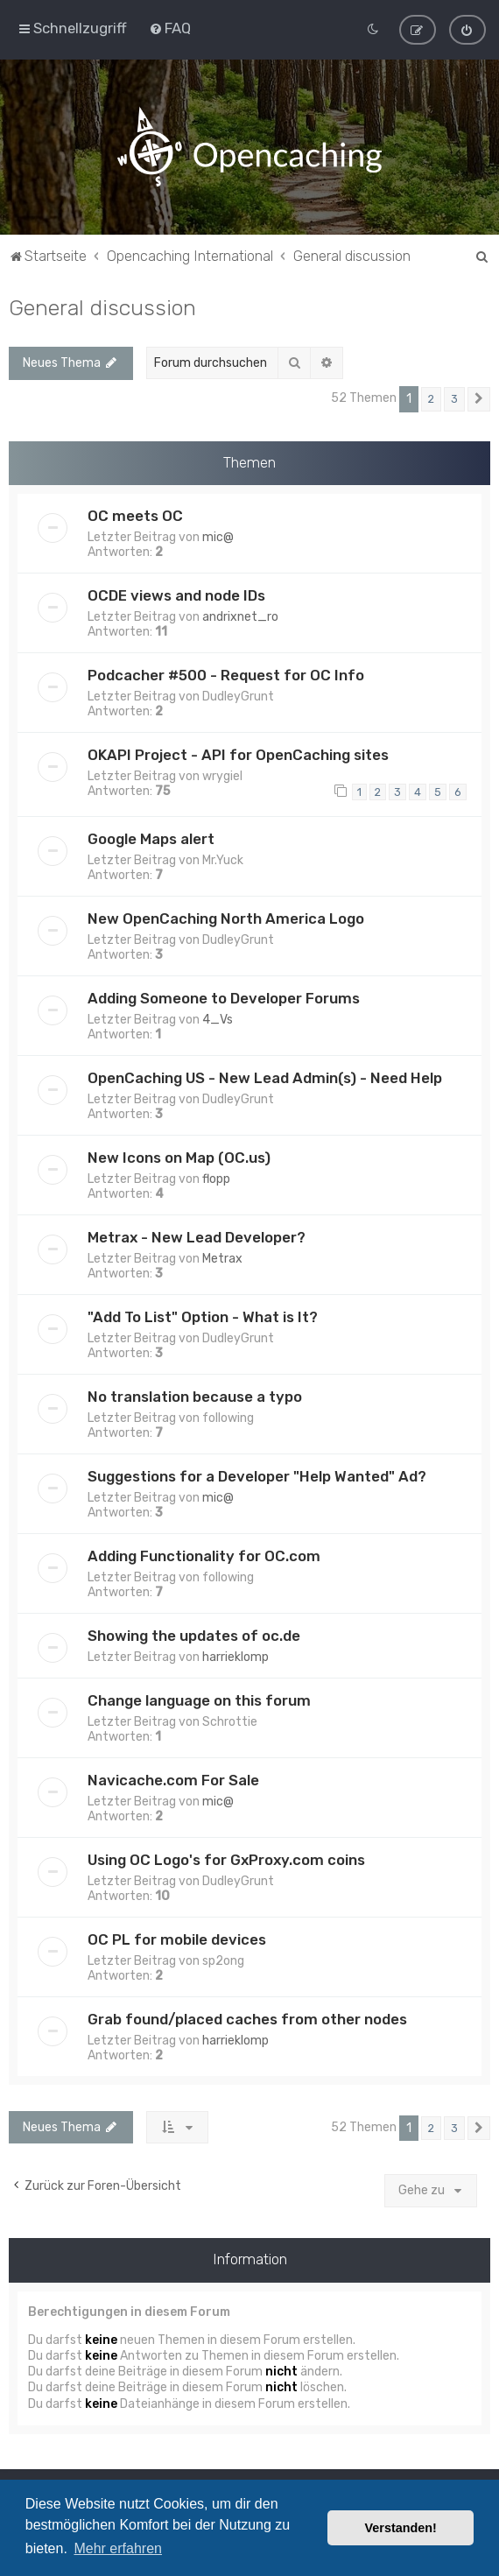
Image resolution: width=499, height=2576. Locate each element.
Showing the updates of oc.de (194, 1631)
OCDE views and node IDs (176, 592)
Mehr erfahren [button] (118, 2548)
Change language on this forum (199, 1696)
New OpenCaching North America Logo (226, 914)
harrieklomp (235, 1652)
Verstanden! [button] (401, 2528)
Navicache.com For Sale (173, 1775)
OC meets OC (135, 512)
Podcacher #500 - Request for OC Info (226, 671)
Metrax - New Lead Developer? (197, 1233)
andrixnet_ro (240, 613)
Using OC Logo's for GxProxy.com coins (226, 1855)
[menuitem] (169, 26)
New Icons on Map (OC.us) (179, 1153)
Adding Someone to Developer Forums (224, 994)
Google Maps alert (151, 834)
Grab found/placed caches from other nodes (247, 2014)
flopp (216, 1174)
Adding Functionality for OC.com (204, 1551)
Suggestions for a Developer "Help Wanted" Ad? (257, 1472)
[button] (478, 396)
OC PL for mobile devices (177, 1935)
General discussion (102, 304)
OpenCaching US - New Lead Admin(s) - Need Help (265, 1073)
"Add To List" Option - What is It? (203, 1312)
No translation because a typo (195, 1392)
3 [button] (454, 395)
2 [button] (431, 395)
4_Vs (217, 1015)
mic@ (218, 533)
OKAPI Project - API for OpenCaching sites (238, 751)
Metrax (222, 1254)
